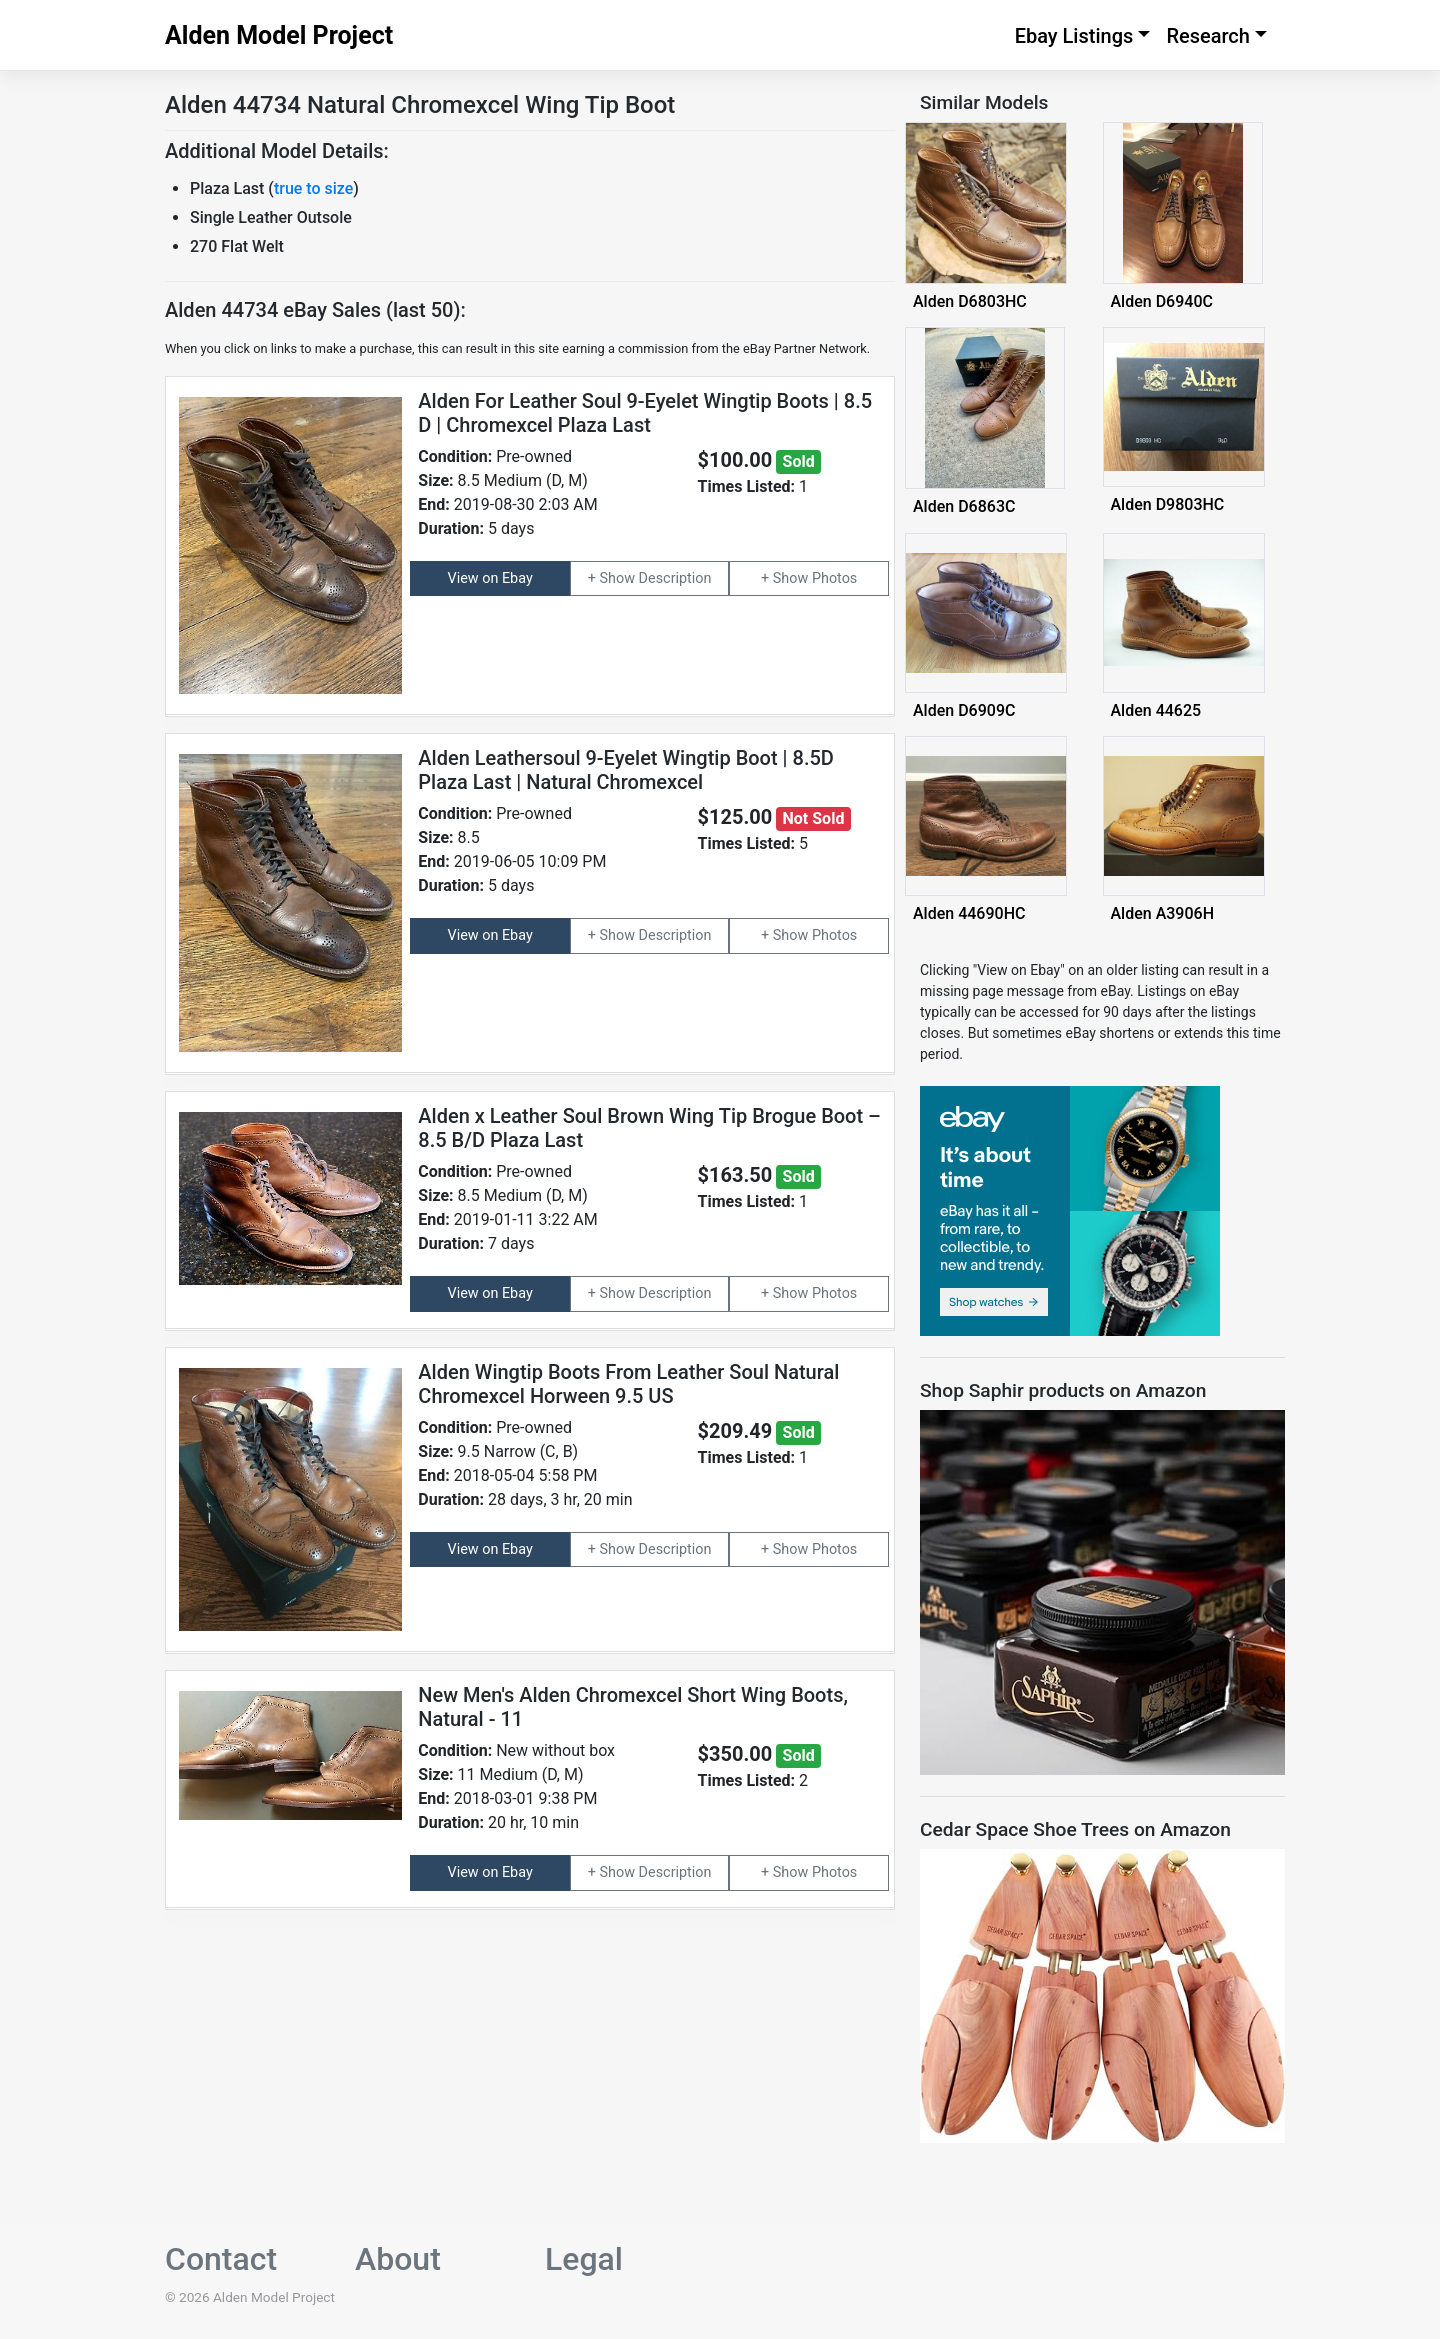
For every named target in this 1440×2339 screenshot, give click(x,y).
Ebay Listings (1074, 36)
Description (675, 578)
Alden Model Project (279, 35)
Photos (834, 578)
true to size (313, 188)
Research (1208, 36)
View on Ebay (490, 578)
